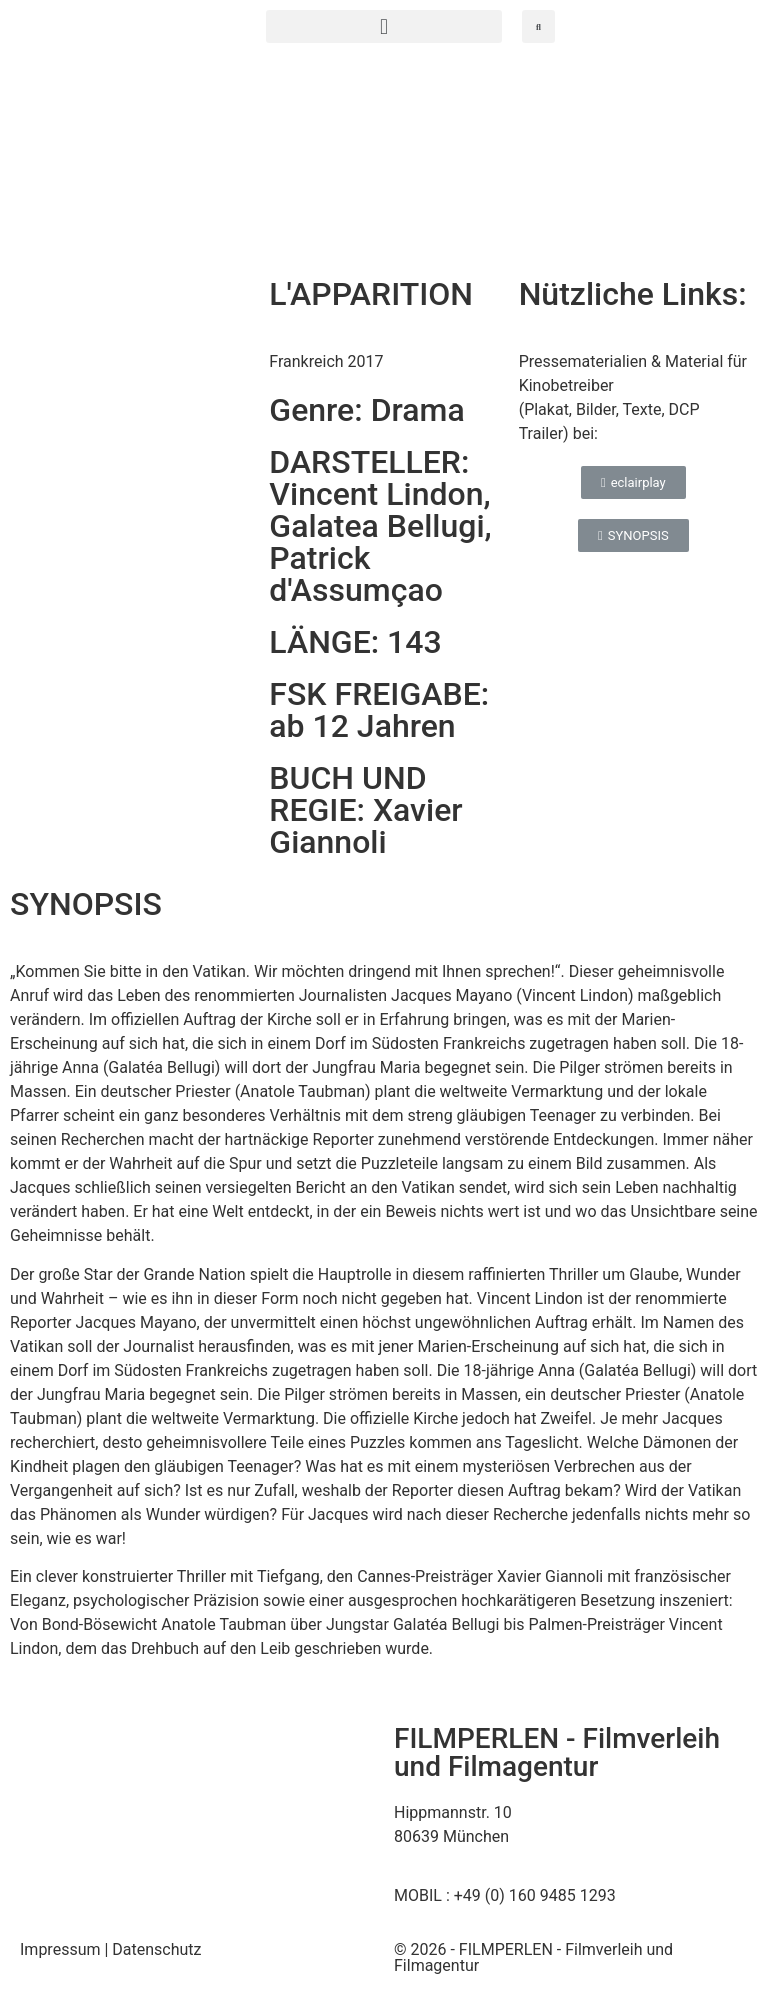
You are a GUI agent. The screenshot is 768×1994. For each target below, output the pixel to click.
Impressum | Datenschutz (111, 1949)
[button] (384, 26)
